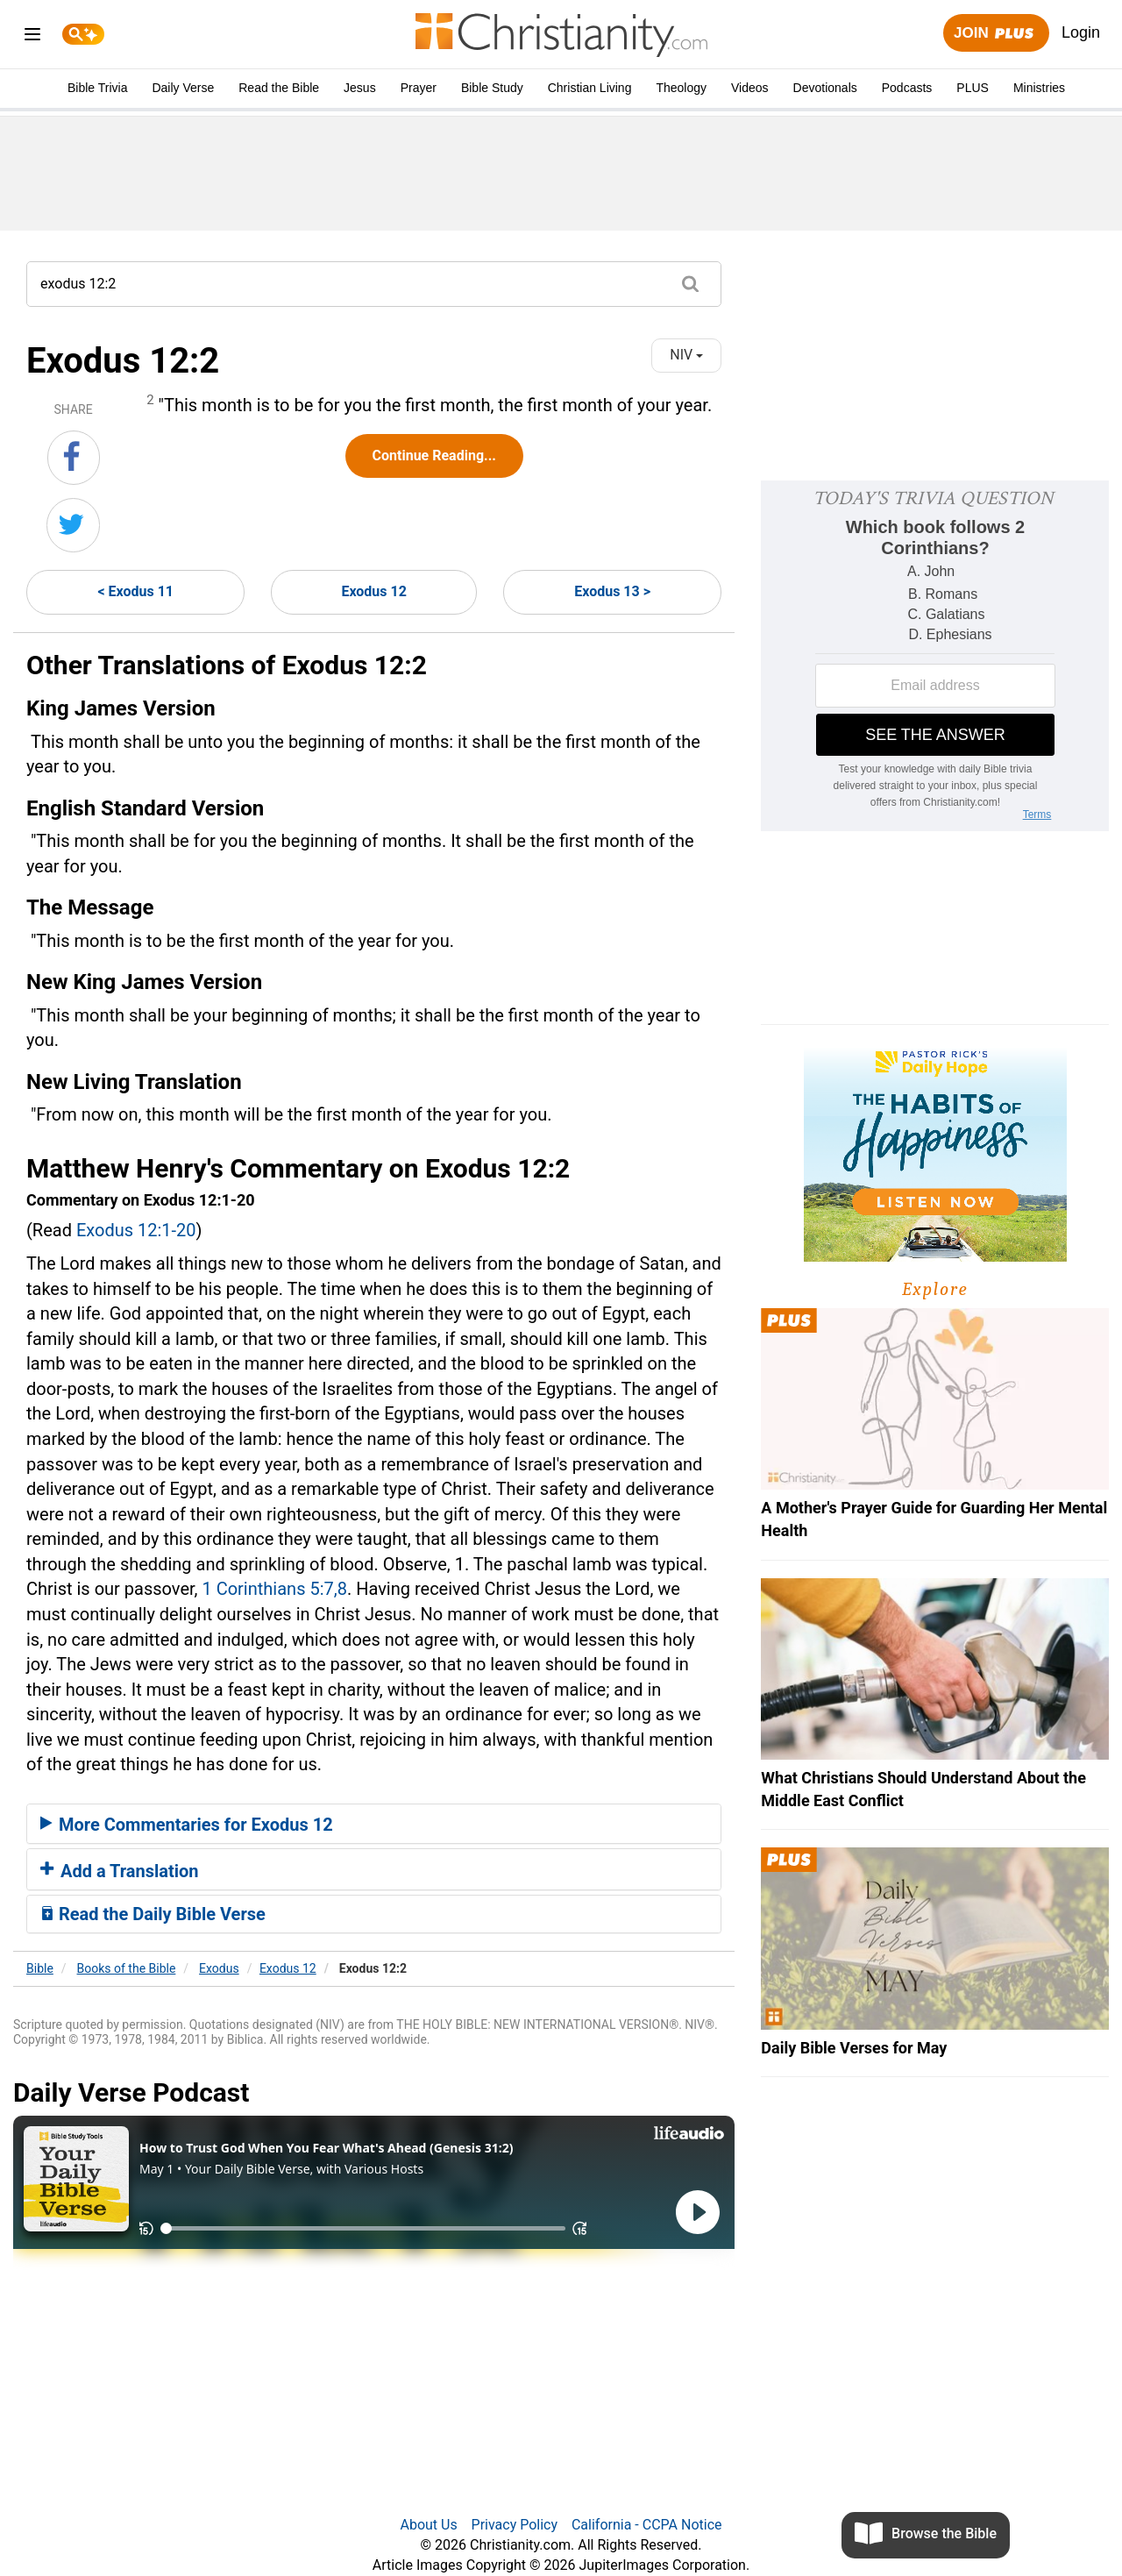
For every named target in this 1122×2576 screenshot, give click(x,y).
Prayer (419, 88)
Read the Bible (278, 88)
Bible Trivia (97, 88)
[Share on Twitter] (73, 525)
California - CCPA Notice (647, 2524)
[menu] (32, 37)
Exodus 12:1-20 (136, 1230)
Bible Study (492, 88)
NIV (686, 354)
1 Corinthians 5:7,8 (274, 1588)
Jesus (360, 88)
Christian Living (590, 88)
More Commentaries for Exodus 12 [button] (186, 1824)
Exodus (219, 1968)
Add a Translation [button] (119, 1871)
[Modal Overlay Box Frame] (935, 655)
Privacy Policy (515, 2524)
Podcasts (907, 88)
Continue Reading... (434, 455)
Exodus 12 (373, 591)
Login (1081, 32)
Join (996, 34)
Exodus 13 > (612, 591)
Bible (39, 1968)
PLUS (972, 88)
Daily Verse (183, 88)
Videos (750, 88)
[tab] (374, 1823)
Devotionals (825, 88)
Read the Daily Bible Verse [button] (153, 1914)
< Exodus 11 (135, 591)
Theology (681, 88)
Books (126, 1968)
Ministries (1039, 88)
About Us (428, 2524)
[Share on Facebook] (73, 458)
